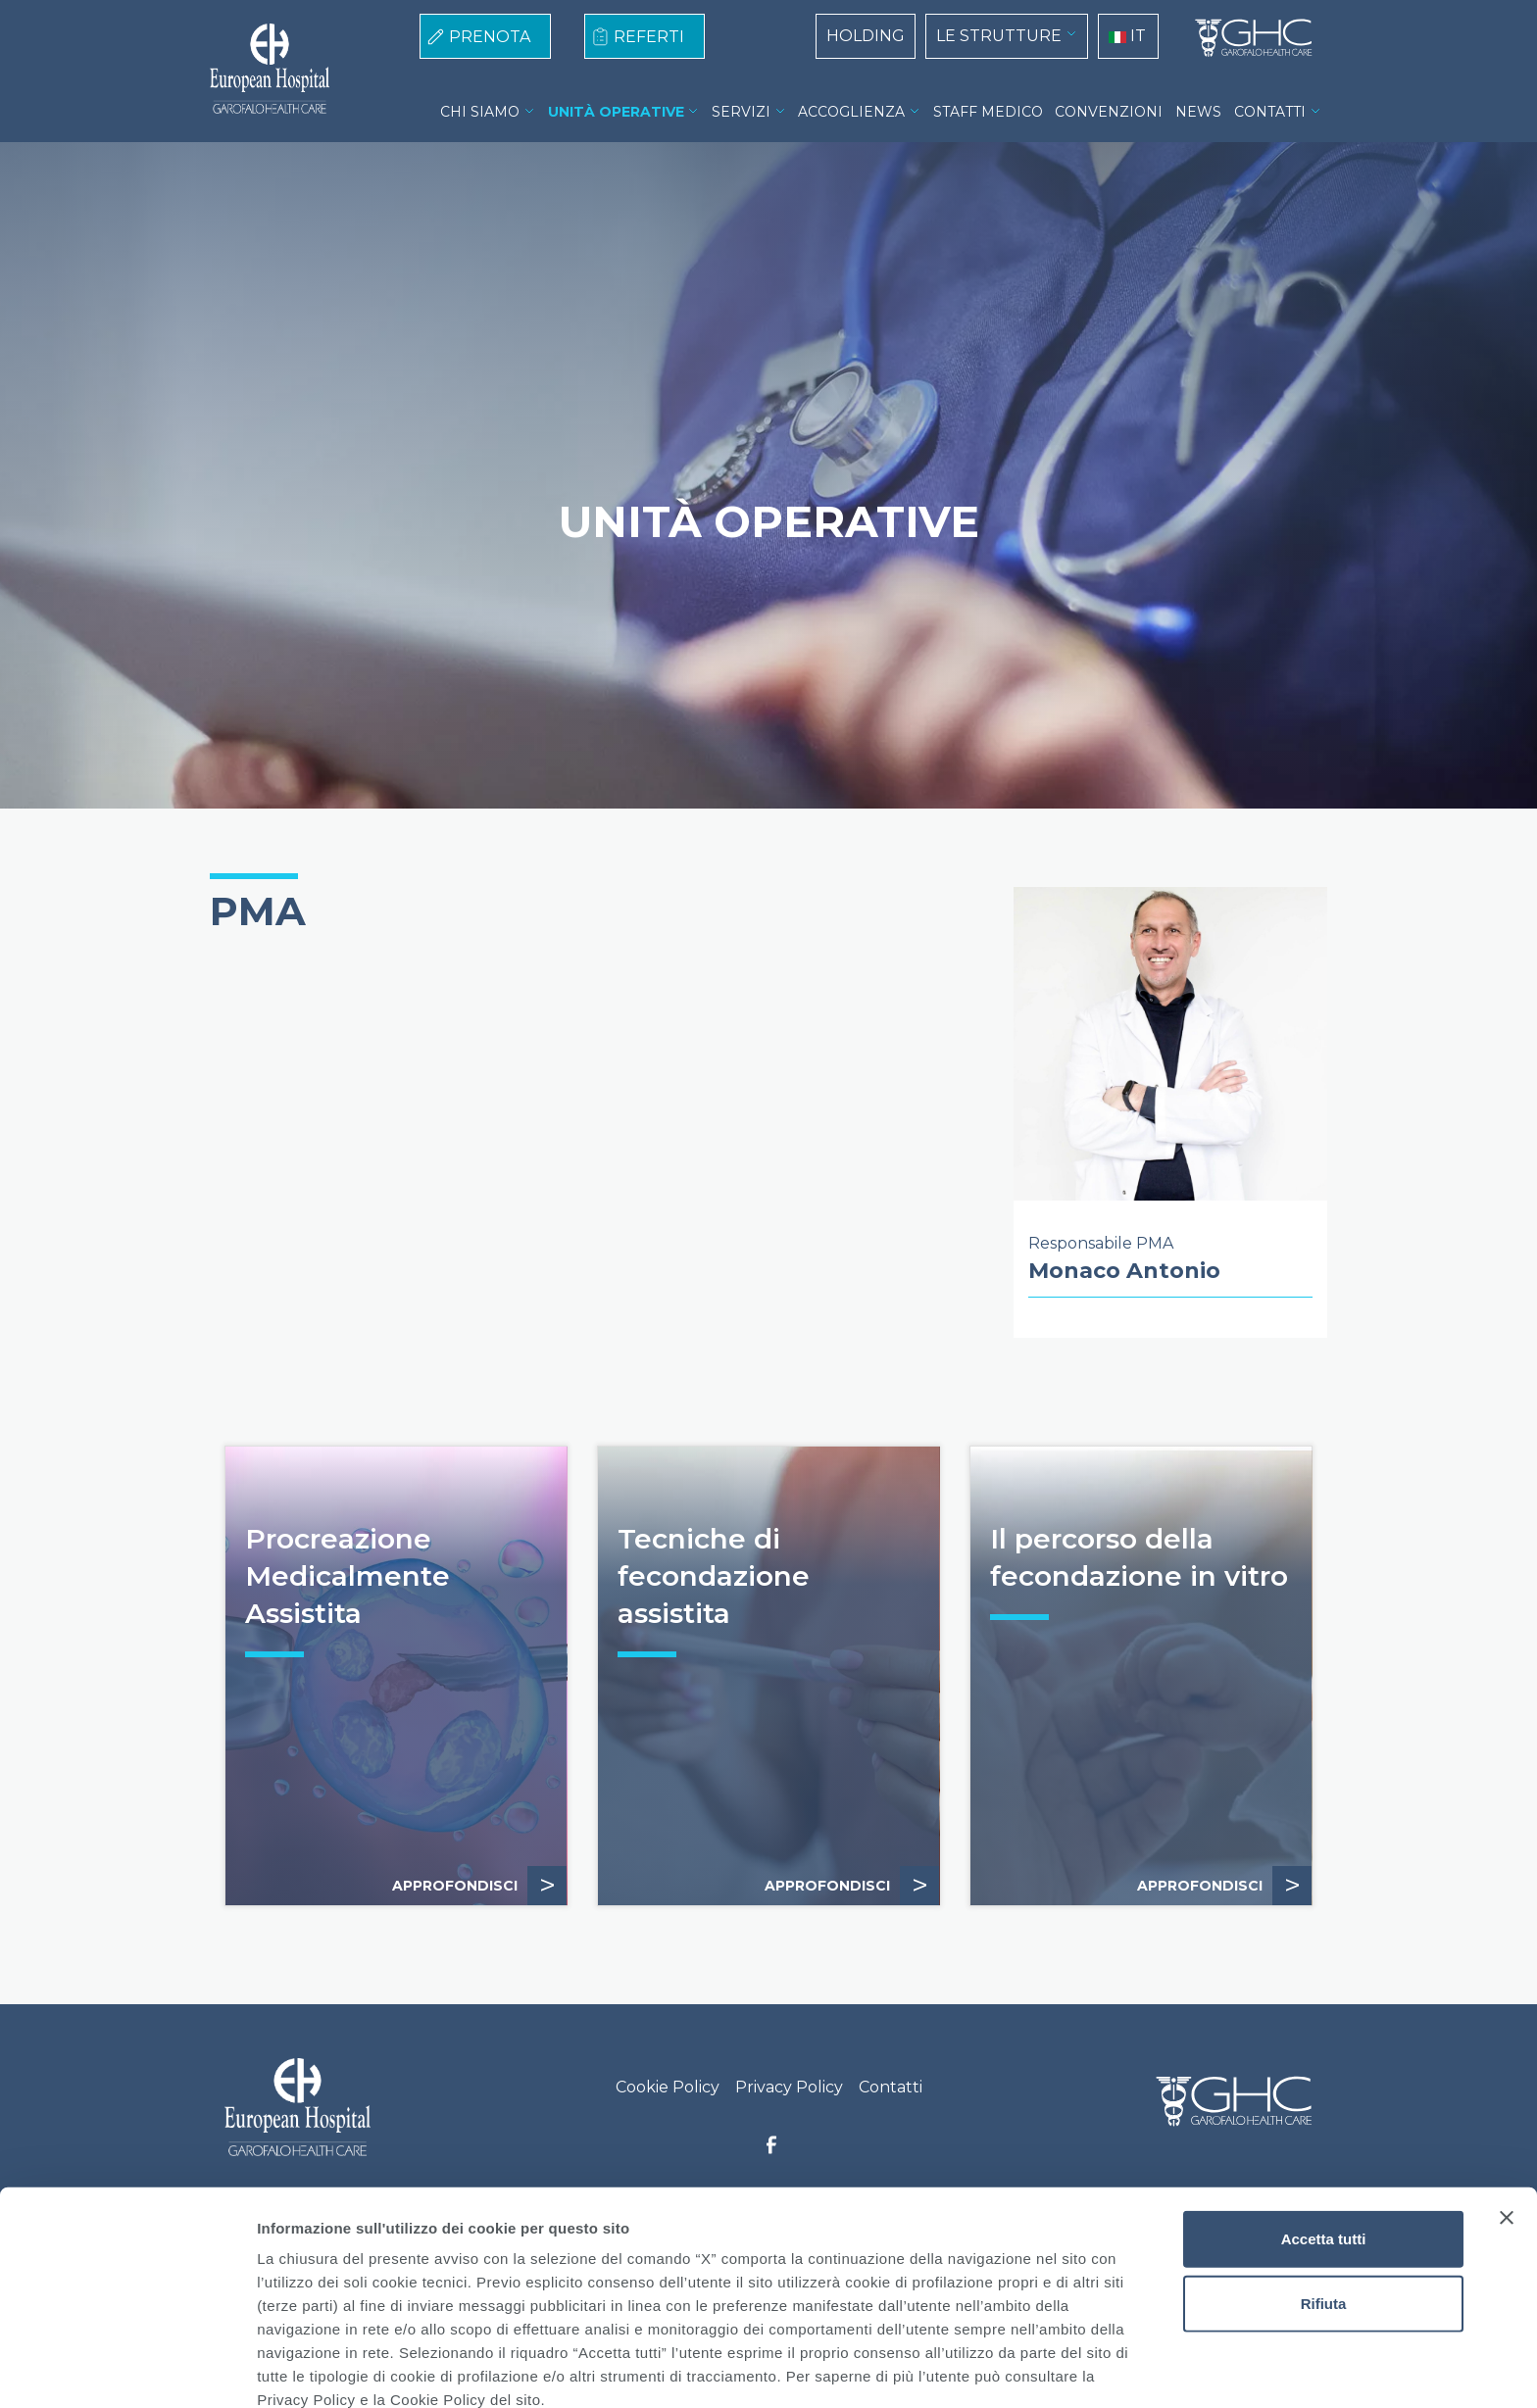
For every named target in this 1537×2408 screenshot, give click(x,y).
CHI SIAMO (480, 112)
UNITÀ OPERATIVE (616, 112)
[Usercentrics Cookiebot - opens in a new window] (127, 2369)
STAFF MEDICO (988, 112)
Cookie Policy (667, 2087)
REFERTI (649, 36)
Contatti (890, 2087)
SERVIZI (741, 112)
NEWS (1198, 112)
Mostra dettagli (1031, 2369)
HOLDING (865, 35)
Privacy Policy (789, 2087)
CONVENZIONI (1109, 112)
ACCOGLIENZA (851, 112)
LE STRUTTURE (999, 35)
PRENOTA (489, 36)
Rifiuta (1324, 2209)
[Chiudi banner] (1506, 2124)
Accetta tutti (1323, 2145)
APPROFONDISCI (479, 1885)
